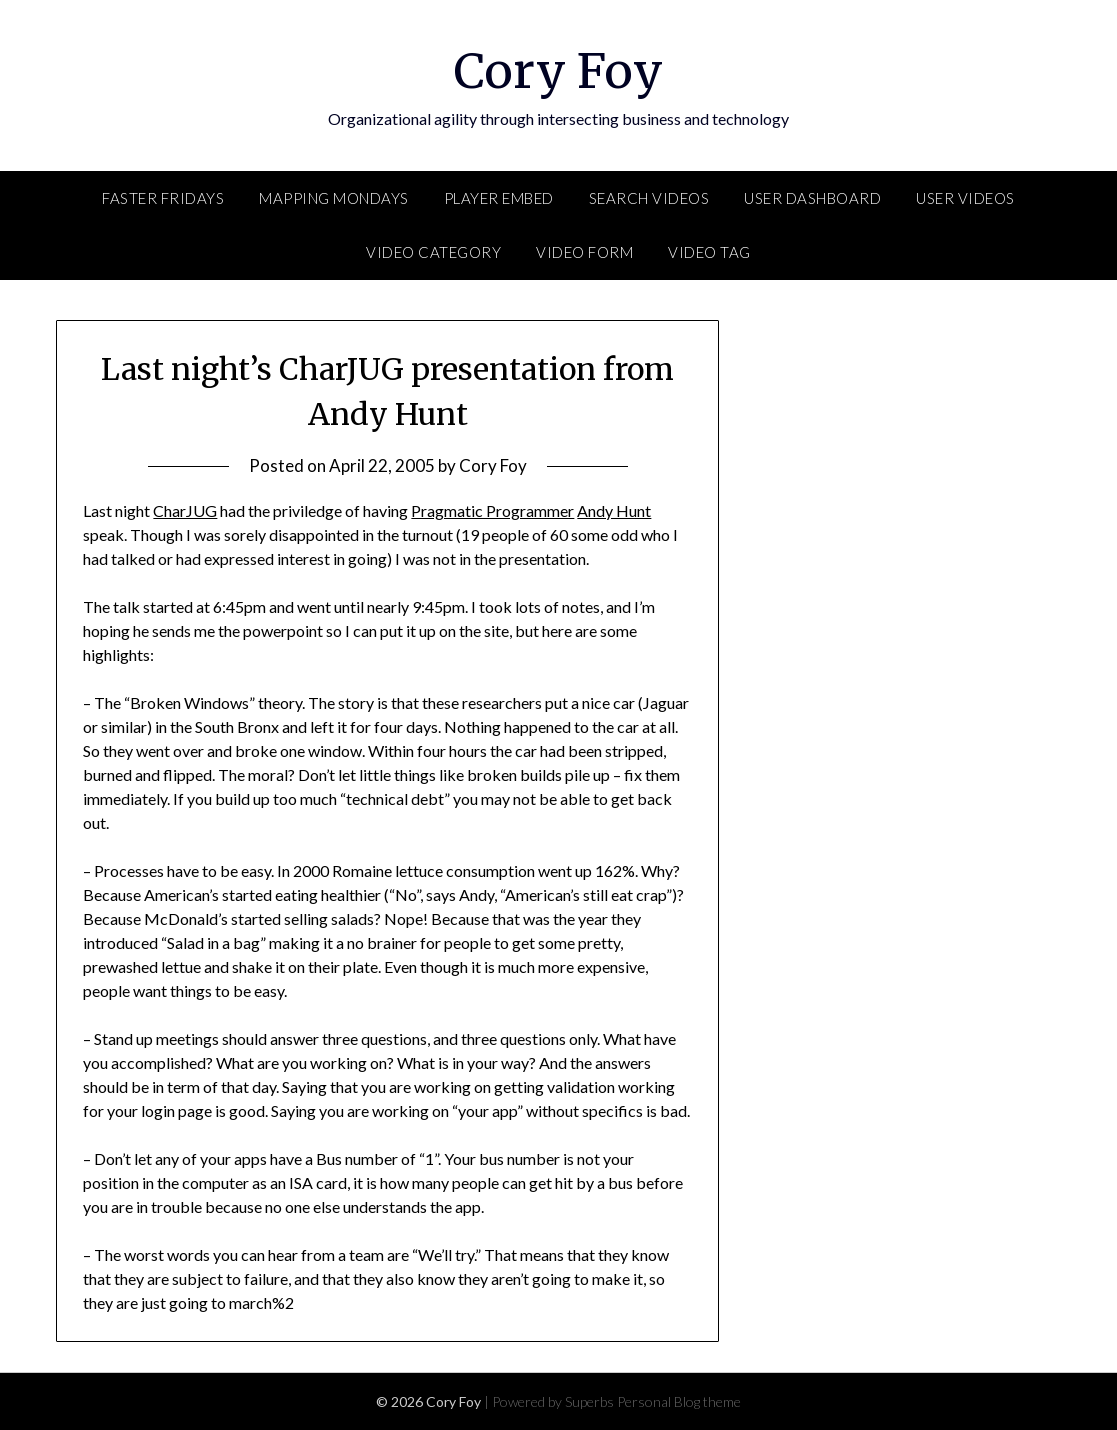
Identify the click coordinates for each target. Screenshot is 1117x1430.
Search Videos (649, 198)
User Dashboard (812, 198)
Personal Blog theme (679, 1401)
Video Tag (709, 252)
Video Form (584, 252)
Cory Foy (558, 71)
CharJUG (185, 510)
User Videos (965, 198)
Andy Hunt (614, 510)
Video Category (433, 252)
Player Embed (499, 198)
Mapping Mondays (334, 198)
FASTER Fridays (163, 198)
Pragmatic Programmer (492, 510)
